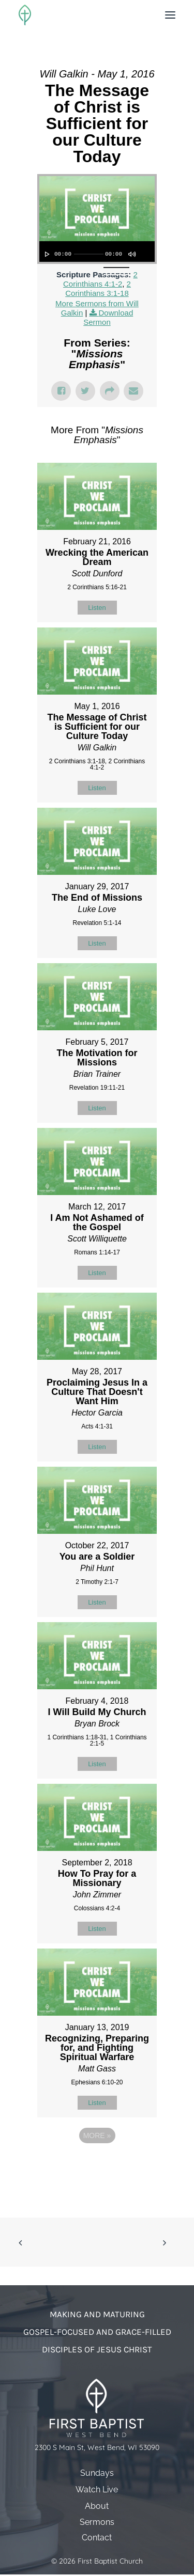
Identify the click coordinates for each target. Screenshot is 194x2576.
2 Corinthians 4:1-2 (100, 279)
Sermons (97, 2522)
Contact (97, 2537)
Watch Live (97, 2489)
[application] (97, 251)
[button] (170, 15)
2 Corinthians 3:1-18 (98, 288)
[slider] (88, 254)
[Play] (46, 254)
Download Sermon (108, 317)
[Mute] (131, 254)
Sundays (97, 2473)
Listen (97, 607)
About (97, 2506)
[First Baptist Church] (25, 15)
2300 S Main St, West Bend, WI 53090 (97, 2448)
